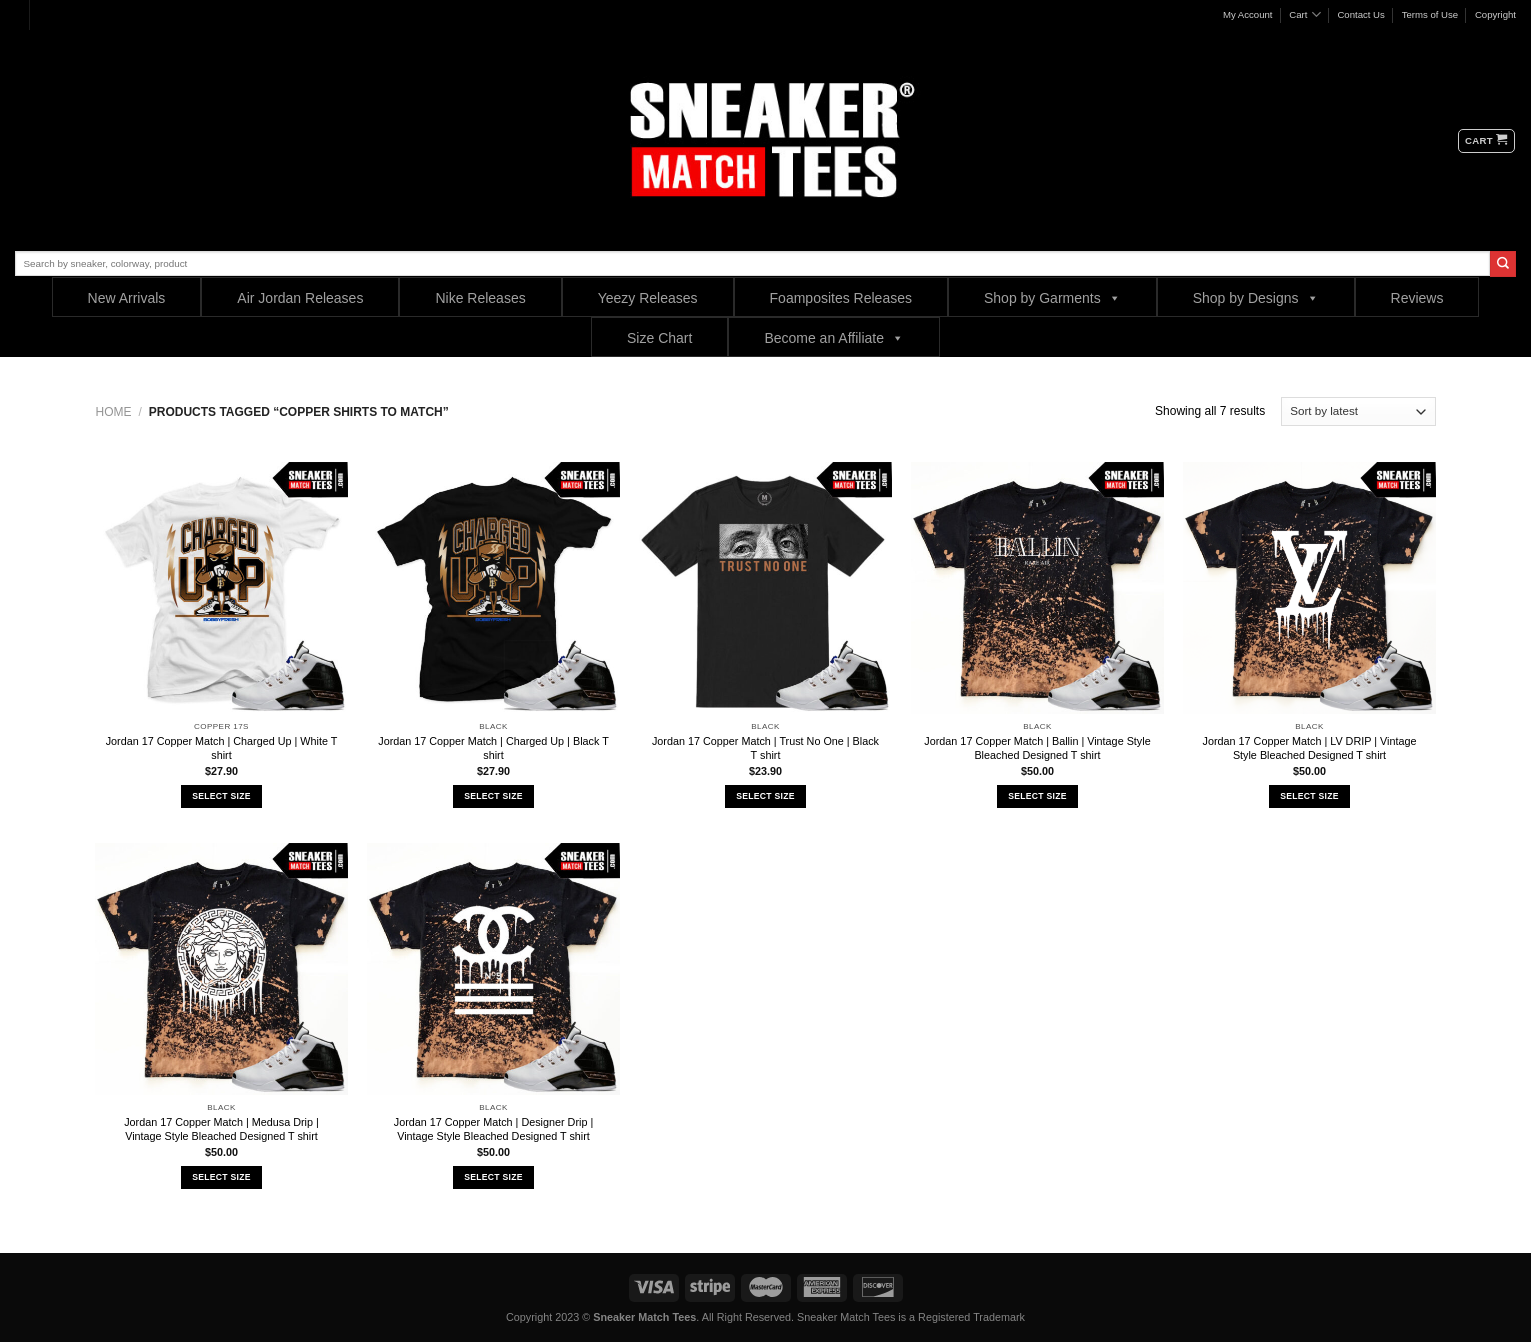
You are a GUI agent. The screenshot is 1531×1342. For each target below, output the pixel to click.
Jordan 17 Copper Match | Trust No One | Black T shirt (765, 748)
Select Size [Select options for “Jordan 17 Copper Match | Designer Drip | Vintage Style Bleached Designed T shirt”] (493, 1177)
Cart (1304, 14)
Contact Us (1360, 14)
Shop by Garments (1052, 297)
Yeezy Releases (648, 298)
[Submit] (1503, 264)
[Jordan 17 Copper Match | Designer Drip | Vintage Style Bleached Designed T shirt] (493, 969)
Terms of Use (1430, 14)
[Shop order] (1358, 411)
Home (114, 412)
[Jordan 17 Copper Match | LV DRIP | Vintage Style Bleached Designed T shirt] (1309, 588)
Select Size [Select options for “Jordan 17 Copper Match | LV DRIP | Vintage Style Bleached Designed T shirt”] (1309, 796)
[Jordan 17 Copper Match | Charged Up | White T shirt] (221, 588)
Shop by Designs (1256, 297)
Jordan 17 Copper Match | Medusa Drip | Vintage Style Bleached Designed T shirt (221, 1129)
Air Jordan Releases (300, 298)
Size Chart (659, 338)
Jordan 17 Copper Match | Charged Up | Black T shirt (493, 748)
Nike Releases (480, 298)
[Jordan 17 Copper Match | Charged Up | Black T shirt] (493, 588)
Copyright (1495, 14)
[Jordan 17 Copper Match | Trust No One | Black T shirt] (765, 588)
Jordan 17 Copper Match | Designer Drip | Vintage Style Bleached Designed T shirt (493, 1129)
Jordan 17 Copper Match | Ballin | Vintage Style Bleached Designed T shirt (1037, 748)
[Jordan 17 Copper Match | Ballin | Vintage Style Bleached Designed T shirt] (1037, 588)
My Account (1248, 14)
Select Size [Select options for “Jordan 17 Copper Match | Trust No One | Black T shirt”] (765, 796)
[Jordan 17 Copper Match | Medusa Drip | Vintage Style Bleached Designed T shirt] (221, 969)
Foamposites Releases (841, 298)
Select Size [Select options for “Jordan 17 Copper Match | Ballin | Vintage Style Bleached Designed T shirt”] (1037, 796)
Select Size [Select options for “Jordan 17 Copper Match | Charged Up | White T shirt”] (221, 796)
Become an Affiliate (834, 337)
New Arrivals (127, 298)
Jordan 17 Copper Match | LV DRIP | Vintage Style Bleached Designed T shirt (1310, 748)
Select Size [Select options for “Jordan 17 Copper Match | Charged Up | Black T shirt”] (493, 796)
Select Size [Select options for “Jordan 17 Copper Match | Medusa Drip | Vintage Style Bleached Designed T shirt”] (221, 1177)
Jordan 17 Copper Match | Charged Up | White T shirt (222, 748)
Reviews (1417, 298)
